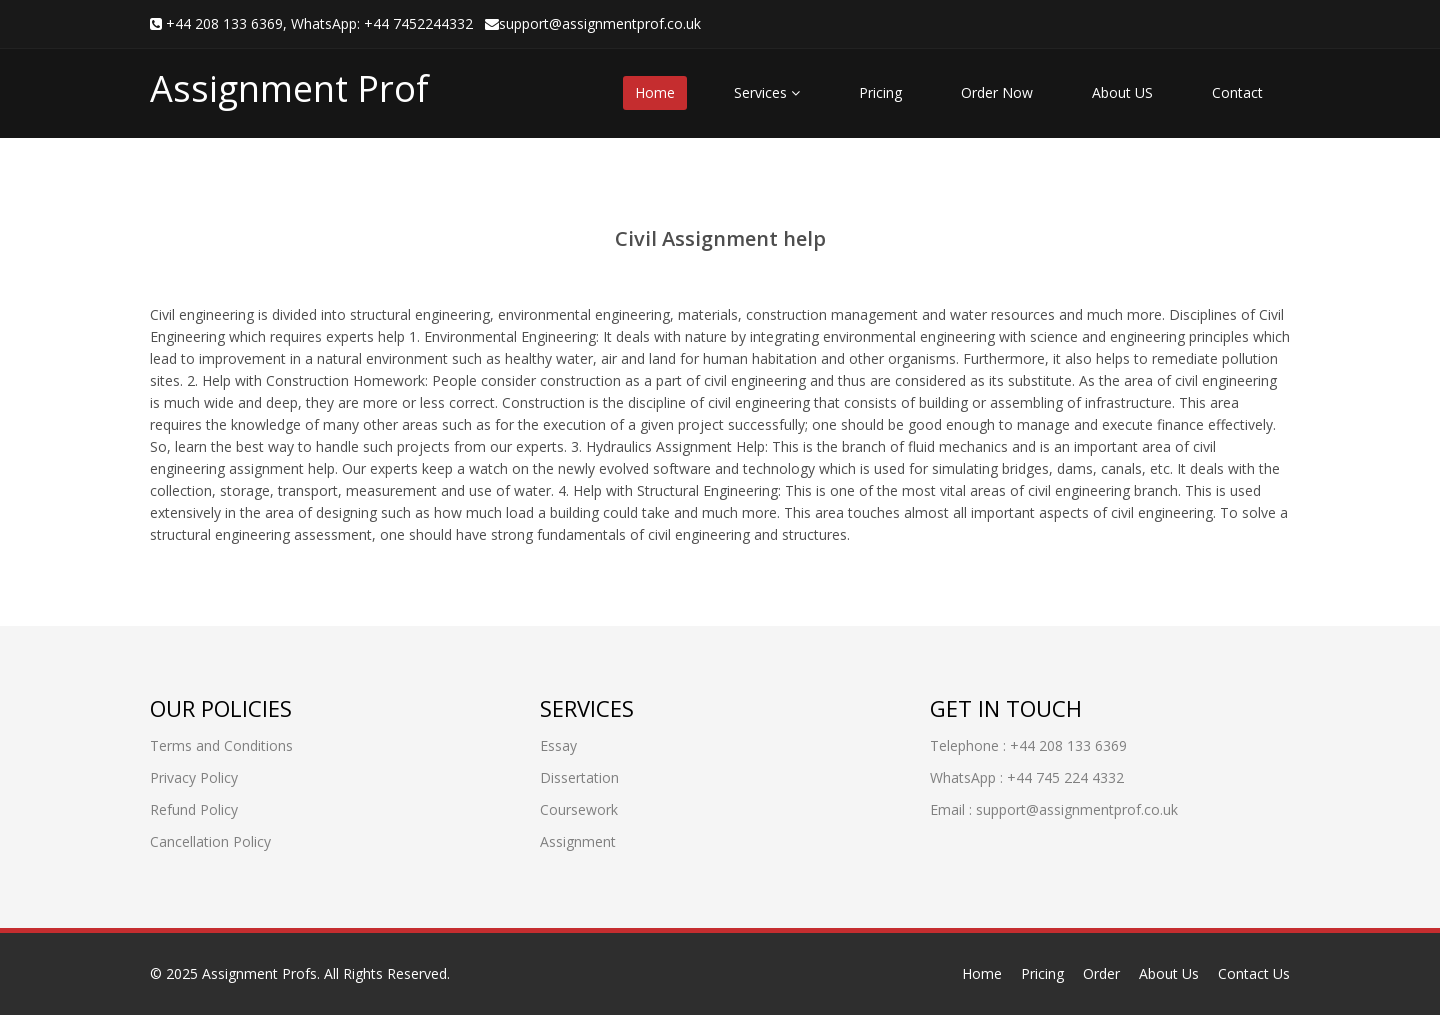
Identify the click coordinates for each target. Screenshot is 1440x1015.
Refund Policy (194, 809)
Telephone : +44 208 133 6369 (1028, 745)
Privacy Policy (194, 777)
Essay (558, 745)
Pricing (880, 92)
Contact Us (1254, 973)
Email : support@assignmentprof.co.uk (1054, 809)
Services (767, 92)
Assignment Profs (259, 973)
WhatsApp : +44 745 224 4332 (1027, 777)
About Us (1169, 973)
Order (1101, 973)
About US (1122, 92)
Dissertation (579, 777)
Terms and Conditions (221, 745)
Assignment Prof (289, 88)
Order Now (997, 92)
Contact (1237, 92)
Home (655, 92)
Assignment (578, 841)
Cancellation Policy (210, 841)
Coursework (579, 809)
